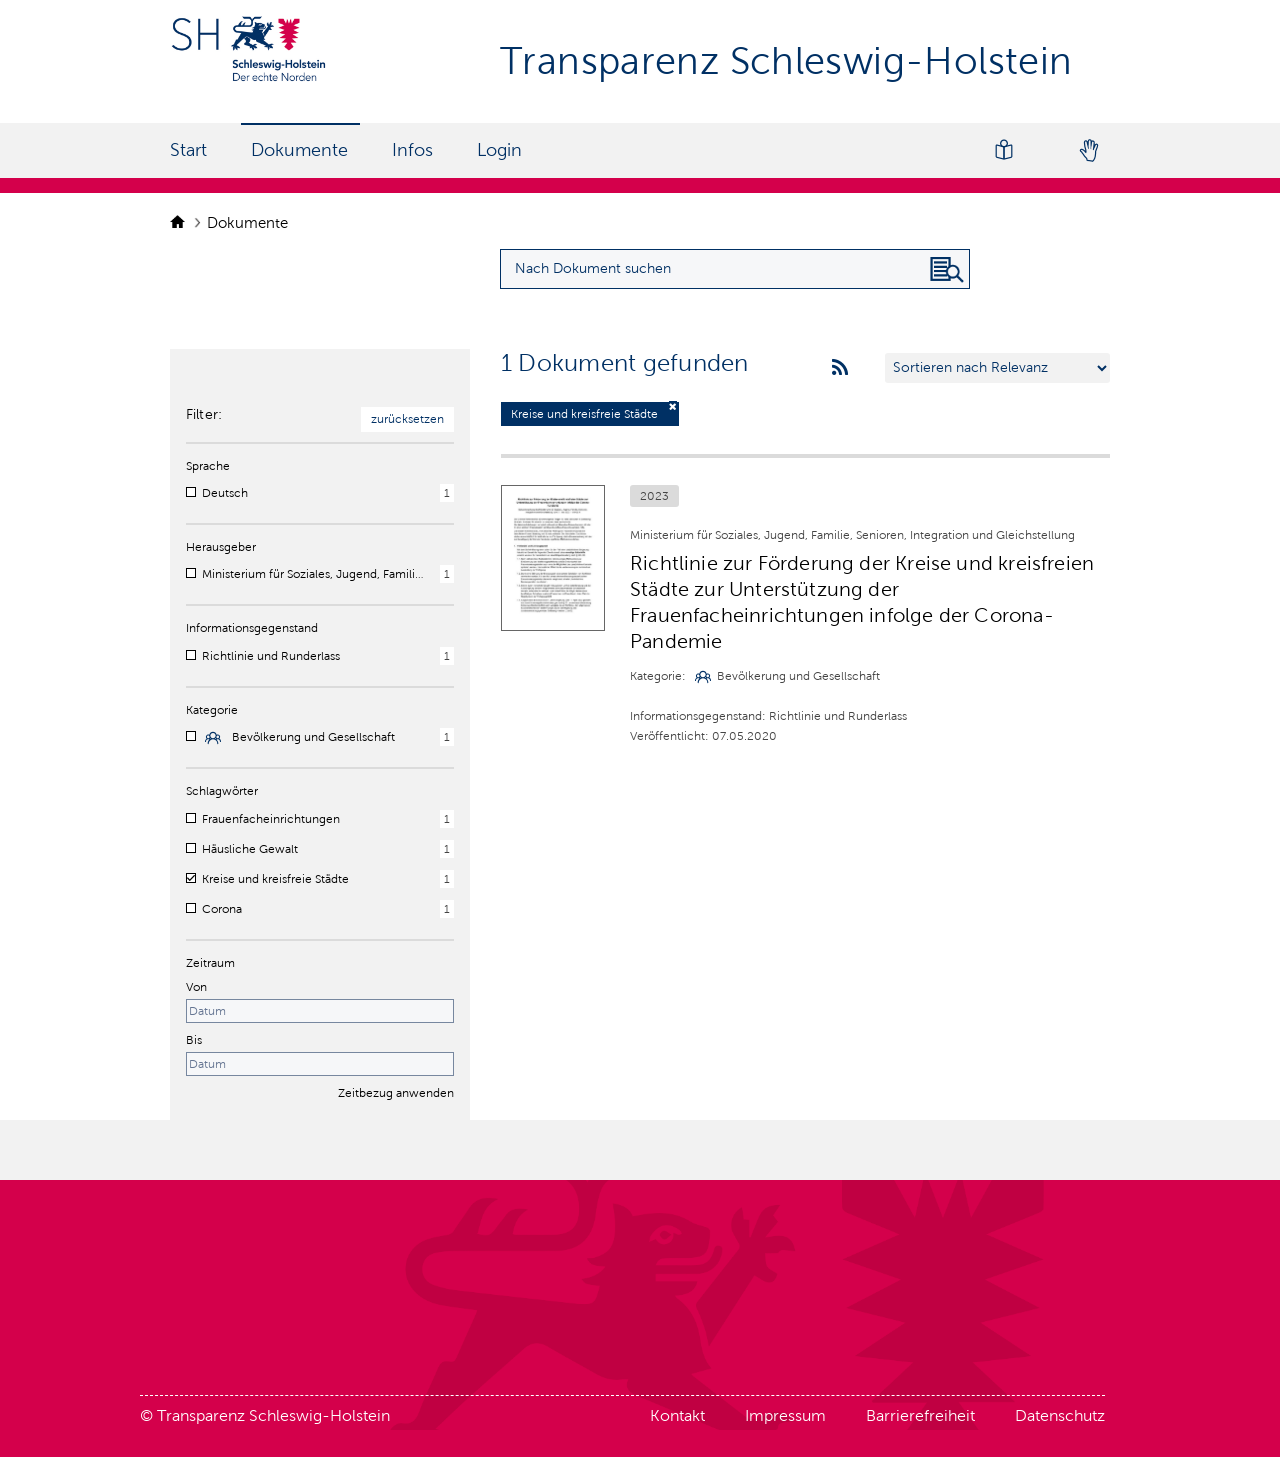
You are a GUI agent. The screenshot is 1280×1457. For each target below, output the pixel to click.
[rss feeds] (840, 368)
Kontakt (677, 1415)
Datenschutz (1060, 1415)
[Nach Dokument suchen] (947, 270)
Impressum (785, 1415)
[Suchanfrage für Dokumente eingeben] (735, 269)
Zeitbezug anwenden (396, 1093)
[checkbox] (191, 492)
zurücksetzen (407, 419)
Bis (194, 1040)
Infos (412, 150)
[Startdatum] (320, 1011)
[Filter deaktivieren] (673, 406)
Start (188, 150)
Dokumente (299, 150)
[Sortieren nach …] (997, 368)
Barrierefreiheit (920, 1415)
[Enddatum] (320, 1064)
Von (196, 987)
